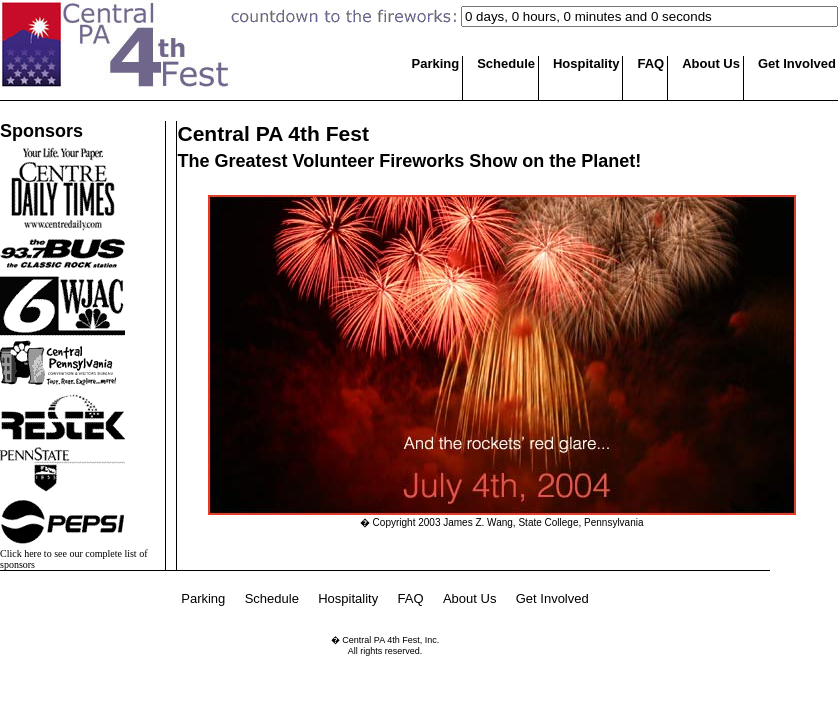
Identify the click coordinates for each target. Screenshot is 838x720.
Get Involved (797, 63)
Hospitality (586, 63)
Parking (436, 63)
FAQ (650, 63)
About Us (711, 63)
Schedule (506, 63)
